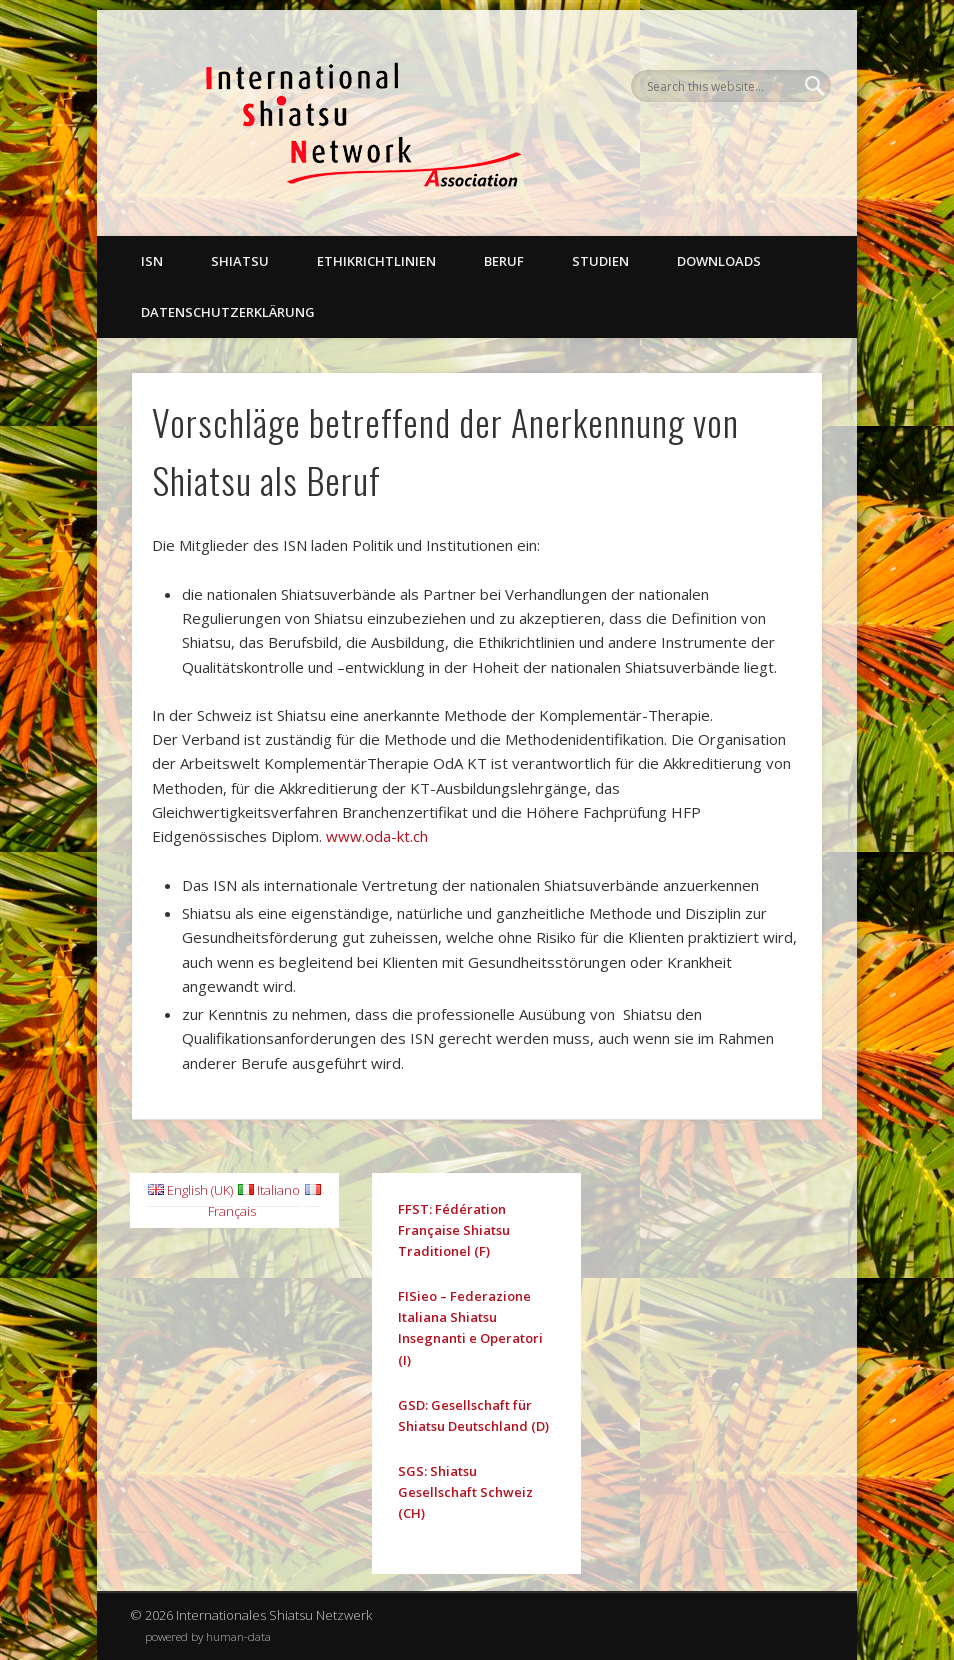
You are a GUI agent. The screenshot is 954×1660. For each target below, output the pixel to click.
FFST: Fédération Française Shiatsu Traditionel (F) (454, 1230)
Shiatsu (240, 261)
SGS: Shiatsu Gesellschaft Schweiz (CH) (465, 1492)
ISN (152, 261)
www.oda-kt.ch (377, 836)
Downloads (719, 261)
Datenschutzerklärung (228, 312)
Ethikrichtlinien (376, 261)
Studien (600, 261)
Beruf (504, 261)
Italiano (269, 1190)
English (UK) (190, 1190)
